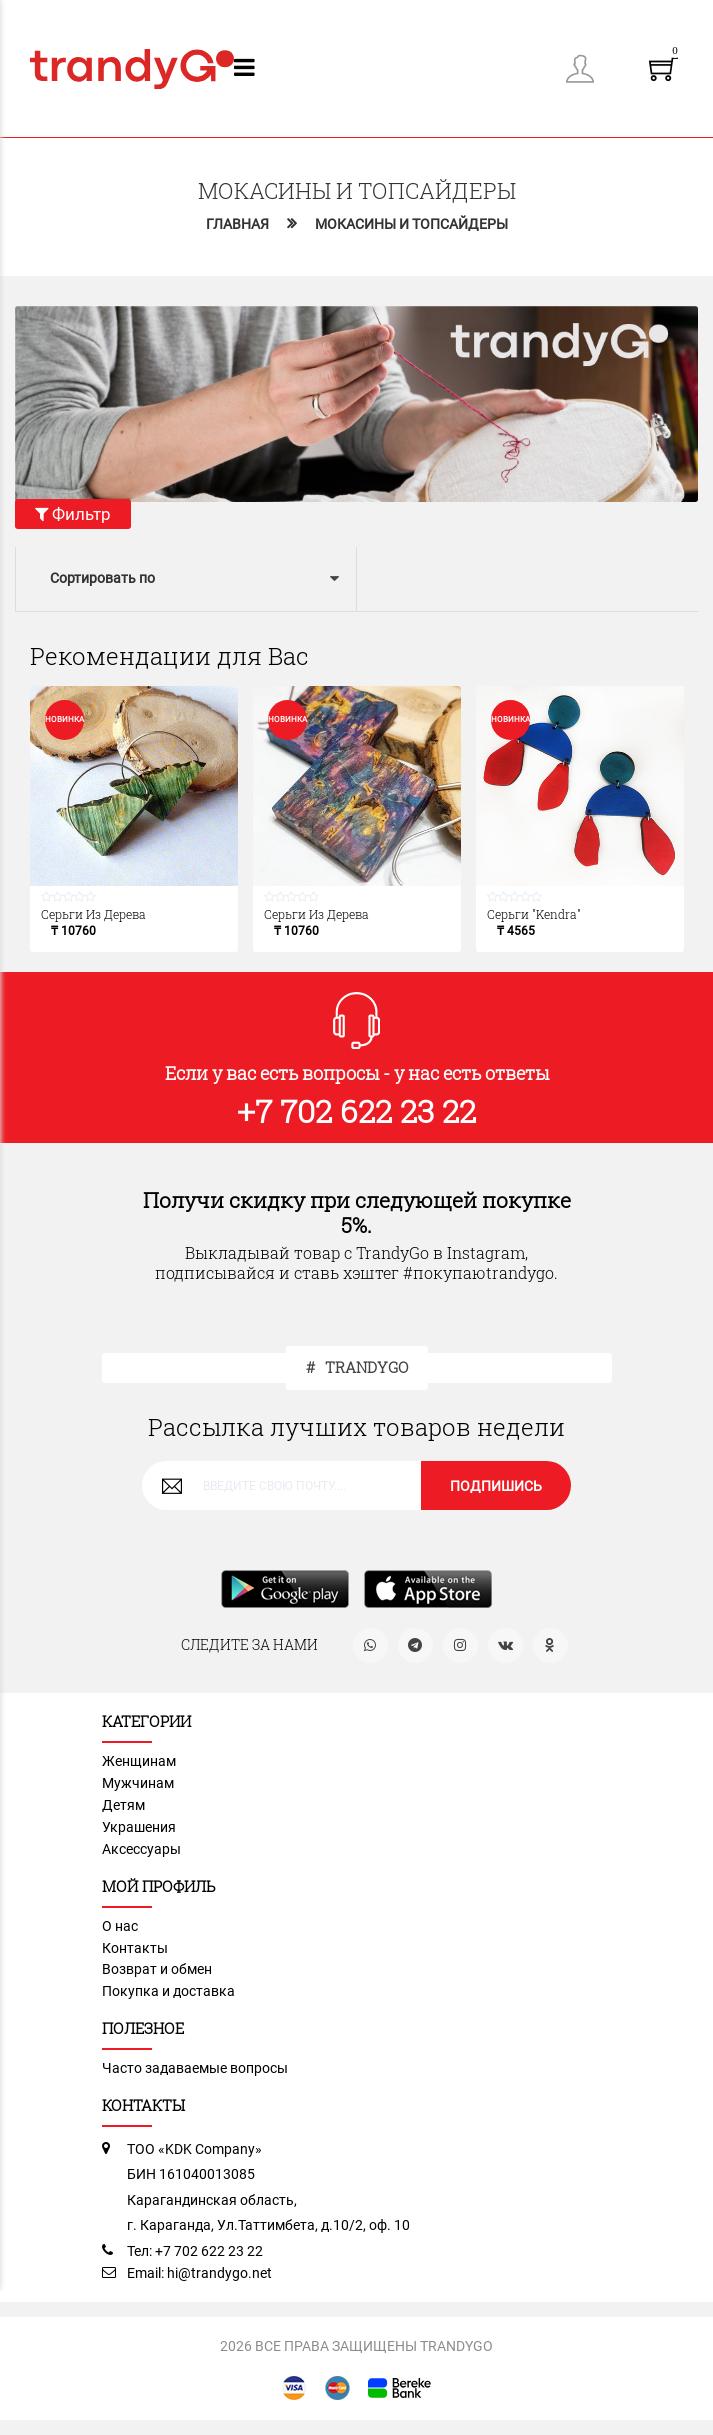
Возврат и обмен (157, 1970)
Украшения (139, 1828)
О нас (120, 1926)
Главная (237, 224)
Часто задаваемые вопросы (195, 2068)
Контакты (135, 1948)
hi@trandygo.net (219, 2273)
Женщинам (139, 1762)
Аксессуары (141, 1850)
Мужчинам (138, 1784)
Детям (123, 1806)
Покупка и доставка (168, 1992)
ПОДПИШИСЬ (496, 1486)
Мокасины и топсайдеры (411, 224)
